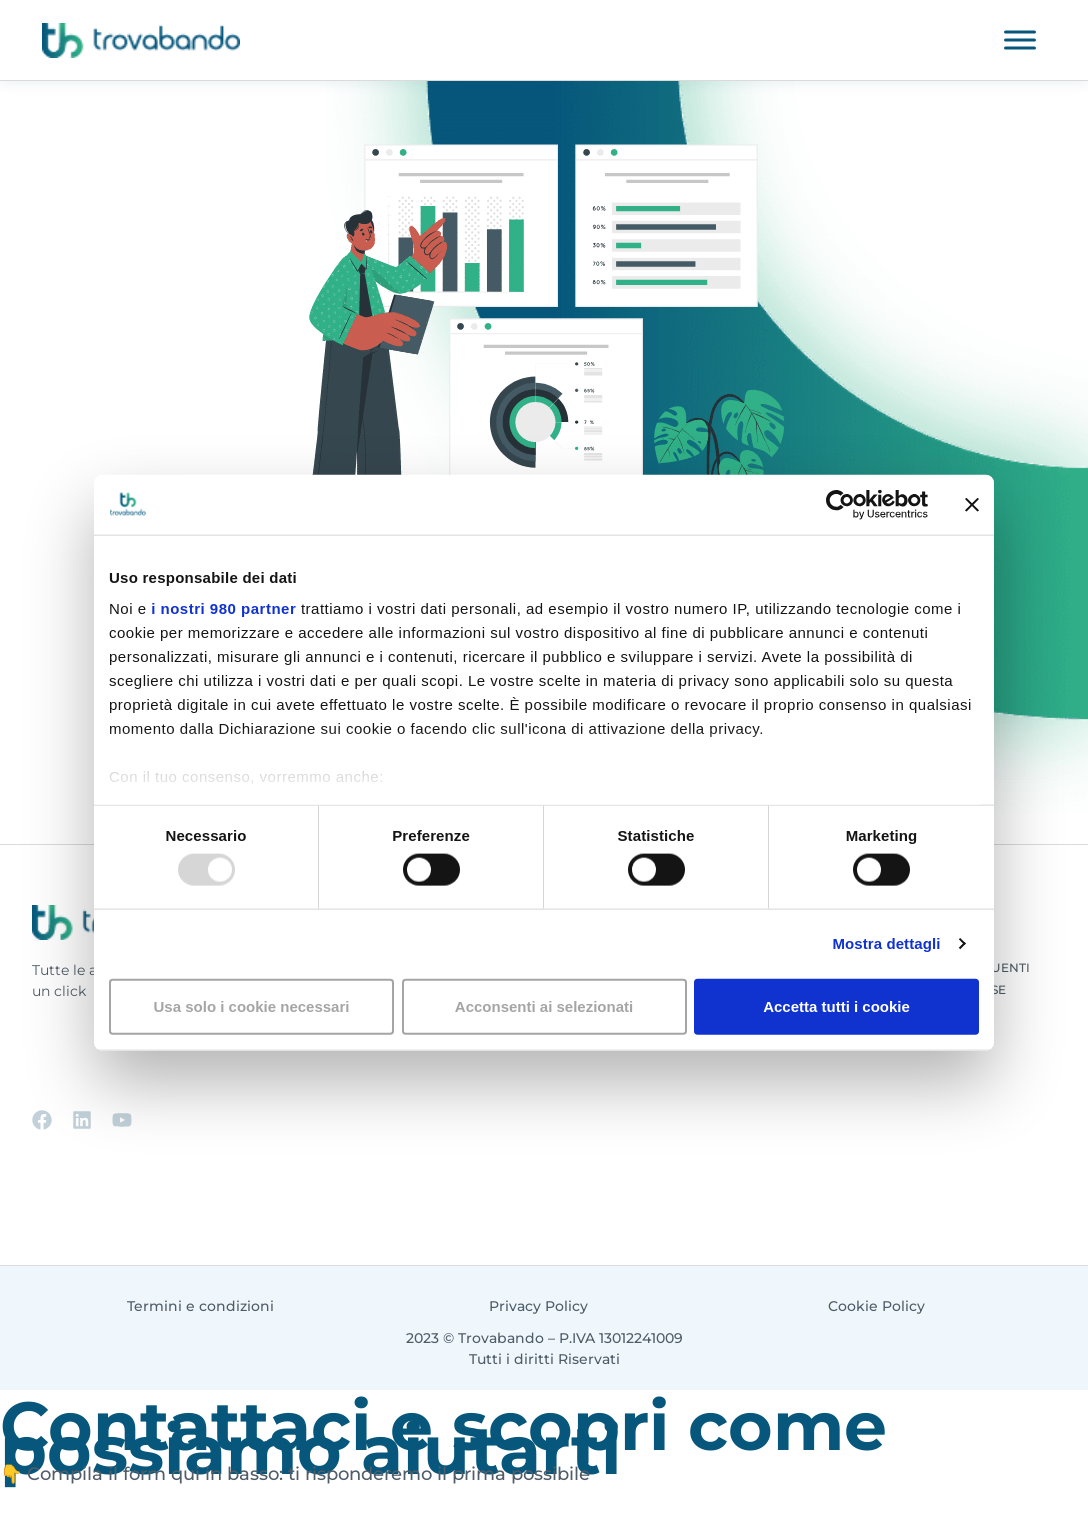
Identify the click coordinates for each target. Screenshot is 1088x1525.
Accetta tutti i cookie (836, 1005)
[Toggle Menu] (1020, 39)
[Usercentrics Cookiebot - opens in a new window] (840, 504)
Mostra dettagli (886, 943)
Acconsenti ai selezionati (544, 1005)
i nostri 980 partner (223, 608)
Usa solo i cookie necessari (252, 1005)
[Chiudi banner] (972, 504)
